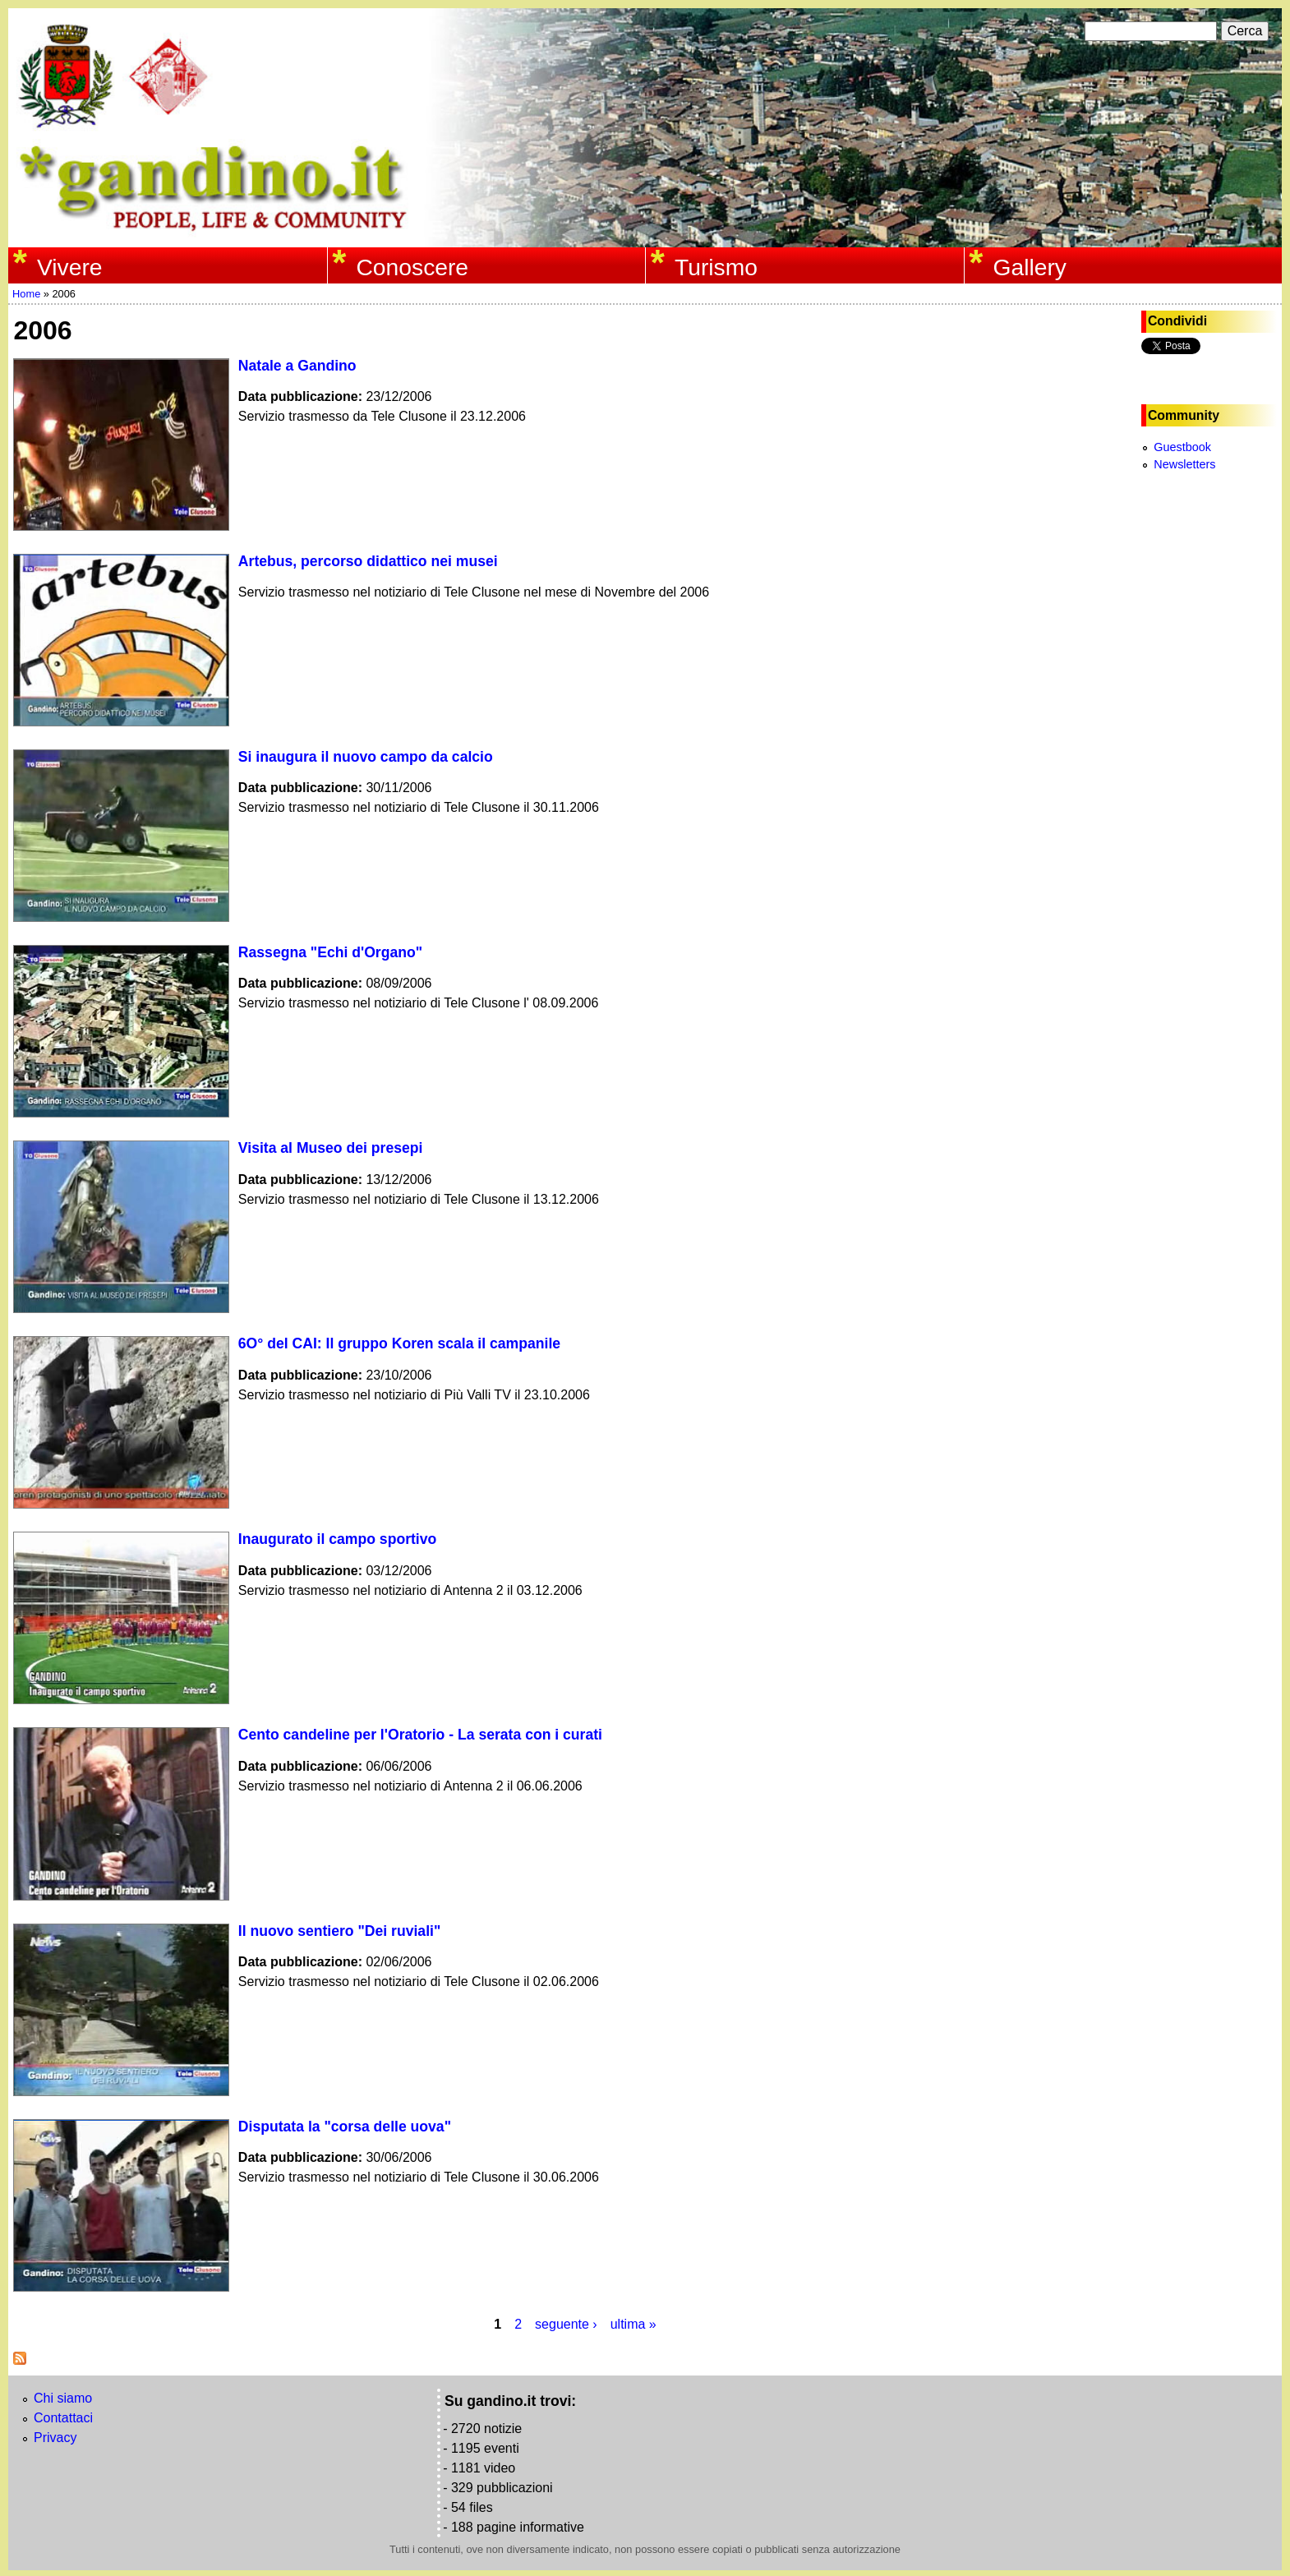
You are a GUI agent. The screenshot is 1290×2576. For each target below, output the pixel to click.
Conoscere (412, 267)
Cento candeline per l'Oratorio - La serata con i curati (420, 1734)
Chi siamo (63, 2398)
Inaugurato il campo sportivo (337, 1539)
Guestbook (1182, 447)
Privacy (55, 2438)
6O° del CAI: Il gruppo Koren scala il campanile (399, 1343)
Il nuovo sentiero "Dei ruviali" (339, 1931)
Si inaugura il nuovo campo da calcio (365, 757)
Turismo (716, 267)
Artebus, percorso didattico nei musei (368, 561)
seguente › (566, 2324)
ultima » (633, 2324)
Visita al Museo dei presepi (330, 1148)
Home (26, 294)
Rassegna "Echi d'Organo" (330, 952)
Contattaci (63, 2418)
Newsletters (1184, 464)
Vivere (70, 267)
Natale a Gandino (297, 365)
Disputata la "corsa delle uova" (344, 2126)
